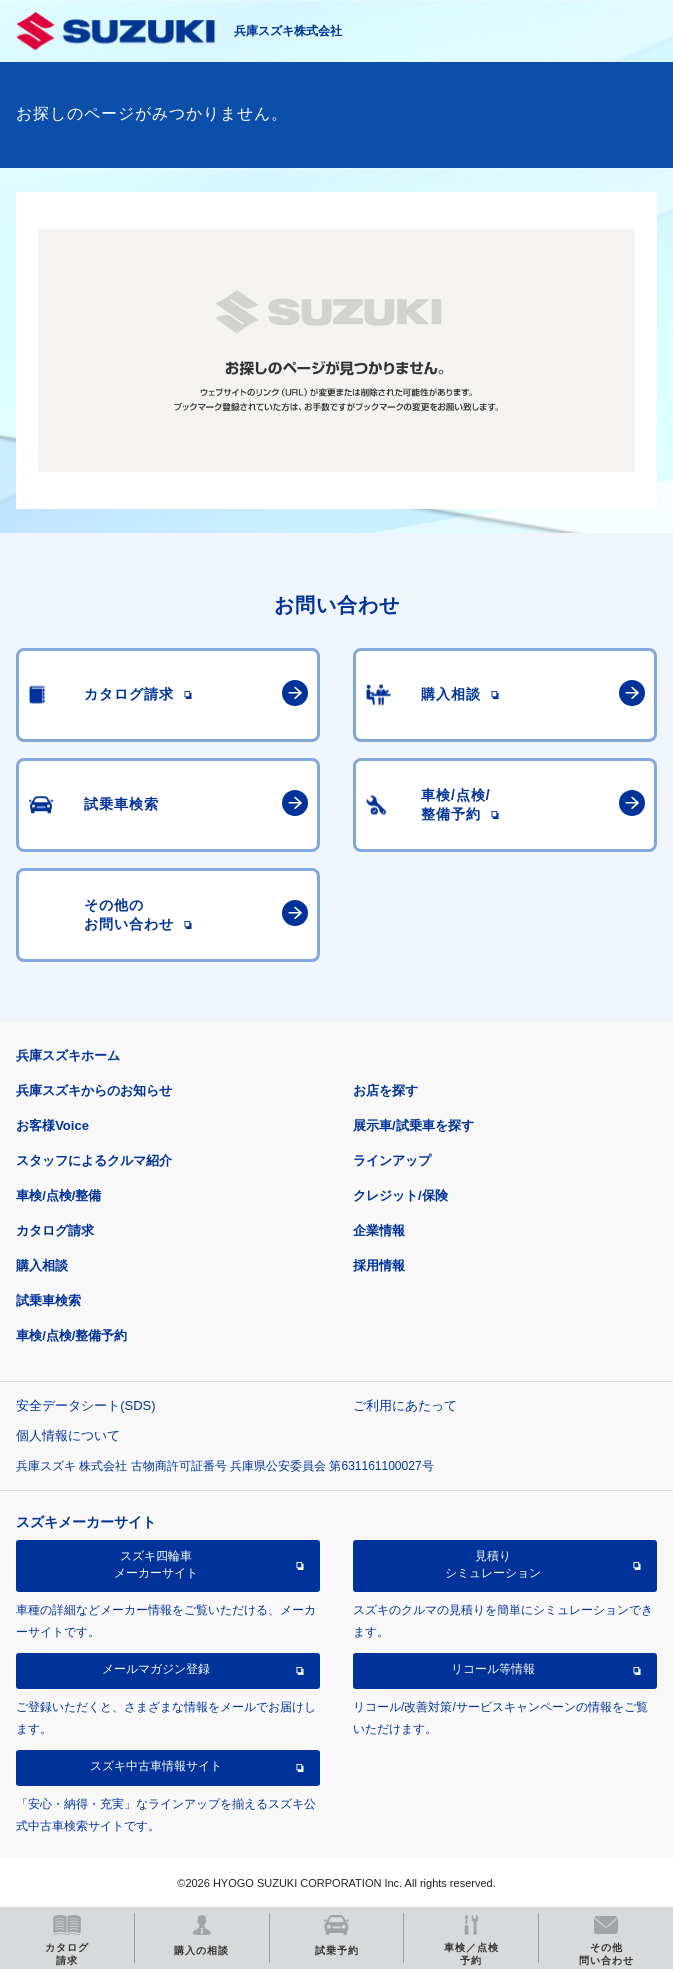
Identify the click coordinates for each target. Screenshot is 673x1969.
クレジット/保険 (400, 1195)
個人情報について (68, 1435)
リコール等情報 (493, 1669)
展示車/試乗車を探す (413, 1125)
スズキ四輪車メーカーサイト (156, 1564)
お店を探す (385, 1090)
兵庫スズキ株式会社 (288, 31)
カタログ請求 (55, 1230)
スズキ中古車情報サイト (156, 1766)
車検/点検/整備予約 (71, 1335)
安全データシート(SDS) (85, 1405)
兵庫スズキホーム (68, 1055)
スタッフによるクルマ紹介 (94, 1160)
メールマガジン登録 (156, 1669)
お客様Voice (52, 1125)
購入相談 (42, 1265)
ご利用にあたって (405, 1405)
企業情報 (379, 1230)
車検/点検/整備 (58, 1195)
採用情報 (379, 1265)
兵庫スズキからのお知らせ (94, 1090)
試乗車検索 (48, 1300)
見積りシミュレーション (493, 1564)
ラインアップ (392, 1160)
